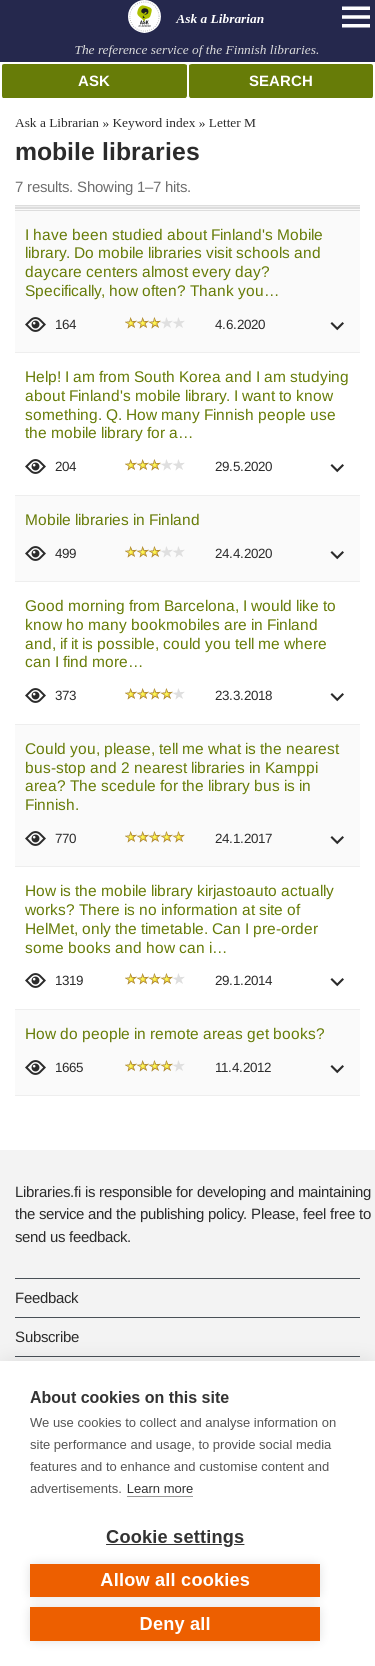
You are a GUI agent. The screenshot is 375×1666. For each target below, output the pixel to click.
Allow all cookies (175, 1580)
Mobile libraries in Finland (112, 519)
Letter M (232, 122)
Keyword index (153, 122)
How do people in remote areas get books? (175, 1033)
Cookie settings (175, 1537)
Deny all (175, 1624)
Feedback (46, 1297)
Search (281, 80)
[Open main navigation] (356, 17)
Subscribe (47, 1336)
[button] (338, 332)
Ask (94, 80)
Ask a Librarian (57, 122)
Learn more (160, 1488)
